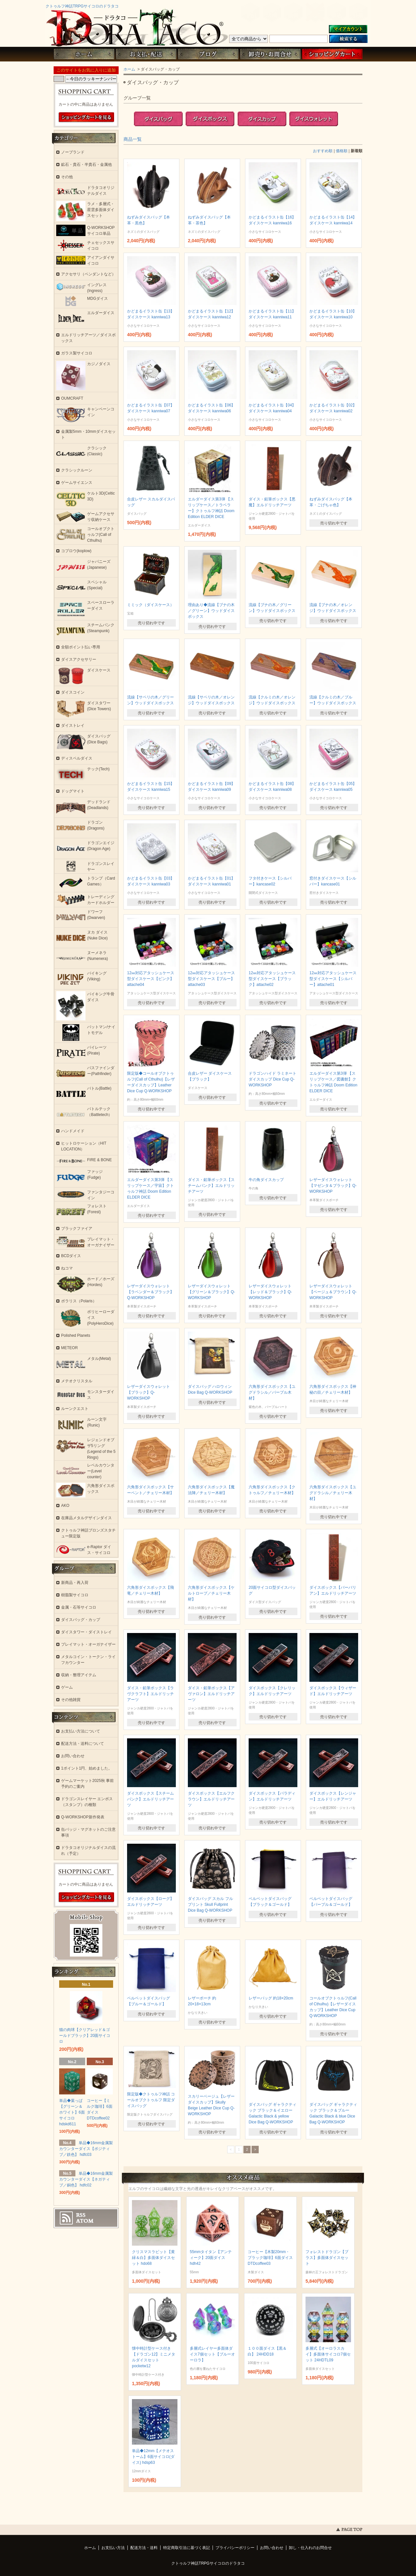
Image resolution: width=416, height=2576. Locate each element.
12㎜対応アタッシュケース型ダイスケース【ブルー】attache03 (211, 979)
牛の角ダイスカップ (266, 1179)
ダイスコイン (72, 692)
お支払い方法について (80, 1731)
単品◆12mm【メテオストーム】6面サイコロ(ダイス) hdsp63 (153, 2457)
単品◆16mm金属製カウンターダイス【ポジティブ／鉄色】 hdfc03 (86, 2149)
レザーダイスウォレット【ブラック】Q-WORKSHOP (148, 1392)
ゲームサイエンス (76, 482)
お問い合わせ (270, 54)
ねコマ (67, 1268)
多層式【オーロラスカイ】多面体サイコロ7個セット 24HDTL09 (328, 2354)
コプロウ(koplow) (76, 551)
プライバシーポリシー (234, 2547)
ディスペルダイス (76, 758)
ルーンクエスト (74, 1408)
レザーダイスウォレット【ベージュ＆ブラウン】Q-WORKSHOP (333, 1292)
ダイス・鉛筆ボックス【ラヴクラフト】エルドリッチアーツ (150, 1694)
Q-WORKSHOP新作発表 (82, 1817)
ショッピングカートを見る (86, 117)
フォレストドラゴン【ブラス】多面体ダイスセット (327, 2258)
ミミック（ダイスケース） (150, 605)
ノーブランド (72, 152)
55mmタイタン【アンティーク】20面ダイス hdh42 (211, 2258)
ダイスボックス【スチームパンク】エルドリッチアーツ (150, 1799)
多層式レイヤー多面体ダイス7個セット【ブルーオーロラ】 (212, 2354)
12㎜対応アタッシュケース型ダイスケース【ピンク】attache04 (150, 979)
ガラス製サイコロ (76, 353)
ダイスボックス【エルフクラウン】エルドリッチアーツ (211, 1799)
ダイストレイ (72, 725)
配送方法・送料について (82, 1743)
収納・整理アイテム (78, 1675)
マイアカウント (348, 29)
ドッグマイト (72, 791)
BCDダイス (71, 1256)
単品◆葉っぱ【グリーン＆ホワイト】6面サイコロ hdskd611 (72, 2112)
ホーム (83, 54)
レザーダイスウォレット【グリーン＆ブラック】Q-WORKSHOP (211, 1292)
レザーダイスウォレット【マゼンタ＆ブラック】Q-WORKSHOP (333, 1185)
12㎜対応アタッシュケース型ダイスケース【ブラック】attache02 (272, 979)
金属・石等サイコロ (78, 1607)
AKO (65, 1505)
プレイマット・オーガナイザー (88, 1644)
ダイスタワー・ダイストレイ (86, 1632)
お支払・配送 (145, 54)
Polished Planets (75, 1335)
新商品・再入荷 (74, 1582)
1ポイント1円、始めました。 (86, 1768)
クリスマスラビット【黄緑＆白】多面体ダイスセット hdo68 (153, 2258)
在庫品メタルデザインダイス (86, 1518)
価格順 (341, 151)
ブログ (208, 54)
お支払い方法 (113, 2547)
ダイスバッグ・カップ (80, 1619)
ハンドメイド (72, 1131)
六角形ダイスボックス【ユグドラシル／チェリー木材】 (332, 1493)
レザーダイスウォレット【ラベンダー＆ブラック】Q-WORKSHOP (150, 1292)
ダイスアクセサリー (78, 659)
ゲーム (67, 1687)
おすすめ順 (322, 151)
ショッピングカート (332, 54)
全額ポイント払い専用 (80, 647)
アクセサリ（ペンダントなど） (88, 274)
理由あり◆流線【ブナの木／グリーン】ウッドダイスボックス (211, 611)
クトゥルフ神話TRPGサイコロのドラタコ (82, 6)
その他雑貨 (71, 1699)
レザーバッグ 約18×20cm (271, 1998)
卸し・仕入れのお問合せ (310, 2547)
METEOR (69, 1348)
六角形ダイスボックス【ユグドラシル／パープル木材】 (272, 1392)
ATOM (85, 2221)
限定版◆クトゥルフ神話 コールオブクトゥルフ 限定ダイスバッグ (151, 2100)
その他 (67, 177)
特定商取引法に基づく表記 (186, 2547)
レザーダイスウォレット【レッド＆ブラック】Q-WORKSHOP (270, 1292)
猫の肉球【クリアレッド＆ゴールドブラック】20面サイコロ (84, 2035)
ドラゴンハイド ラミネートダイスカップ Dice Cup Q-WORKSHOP (272, 1079)
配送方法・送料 (144, 2547)
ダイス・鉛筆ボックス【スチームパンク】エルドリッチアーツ (211, 1185)
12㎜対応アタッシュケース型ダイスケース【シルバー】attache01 (333, 979)
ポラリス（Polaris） (79, 1301)
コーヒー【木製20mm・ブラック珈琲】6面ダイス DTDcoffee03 (270, 2258)
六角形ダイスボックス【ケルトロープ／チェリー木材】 (211, 1593)
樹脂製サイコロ (74, 1595)
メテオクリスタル (76, 1381)
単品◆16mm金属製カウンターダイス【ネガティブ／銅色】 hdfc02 (86, 2179)
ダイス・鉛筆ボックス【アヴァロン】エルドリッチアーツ (211, 1694)
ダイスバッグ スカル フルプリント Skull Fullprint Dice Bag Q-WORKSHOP (210, 1904)
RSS (80, 2215)
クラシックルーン (76, 470)
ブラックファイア (76, 1228)
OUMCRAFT (72, 398)
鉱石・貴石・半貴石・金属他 (86, 164)
